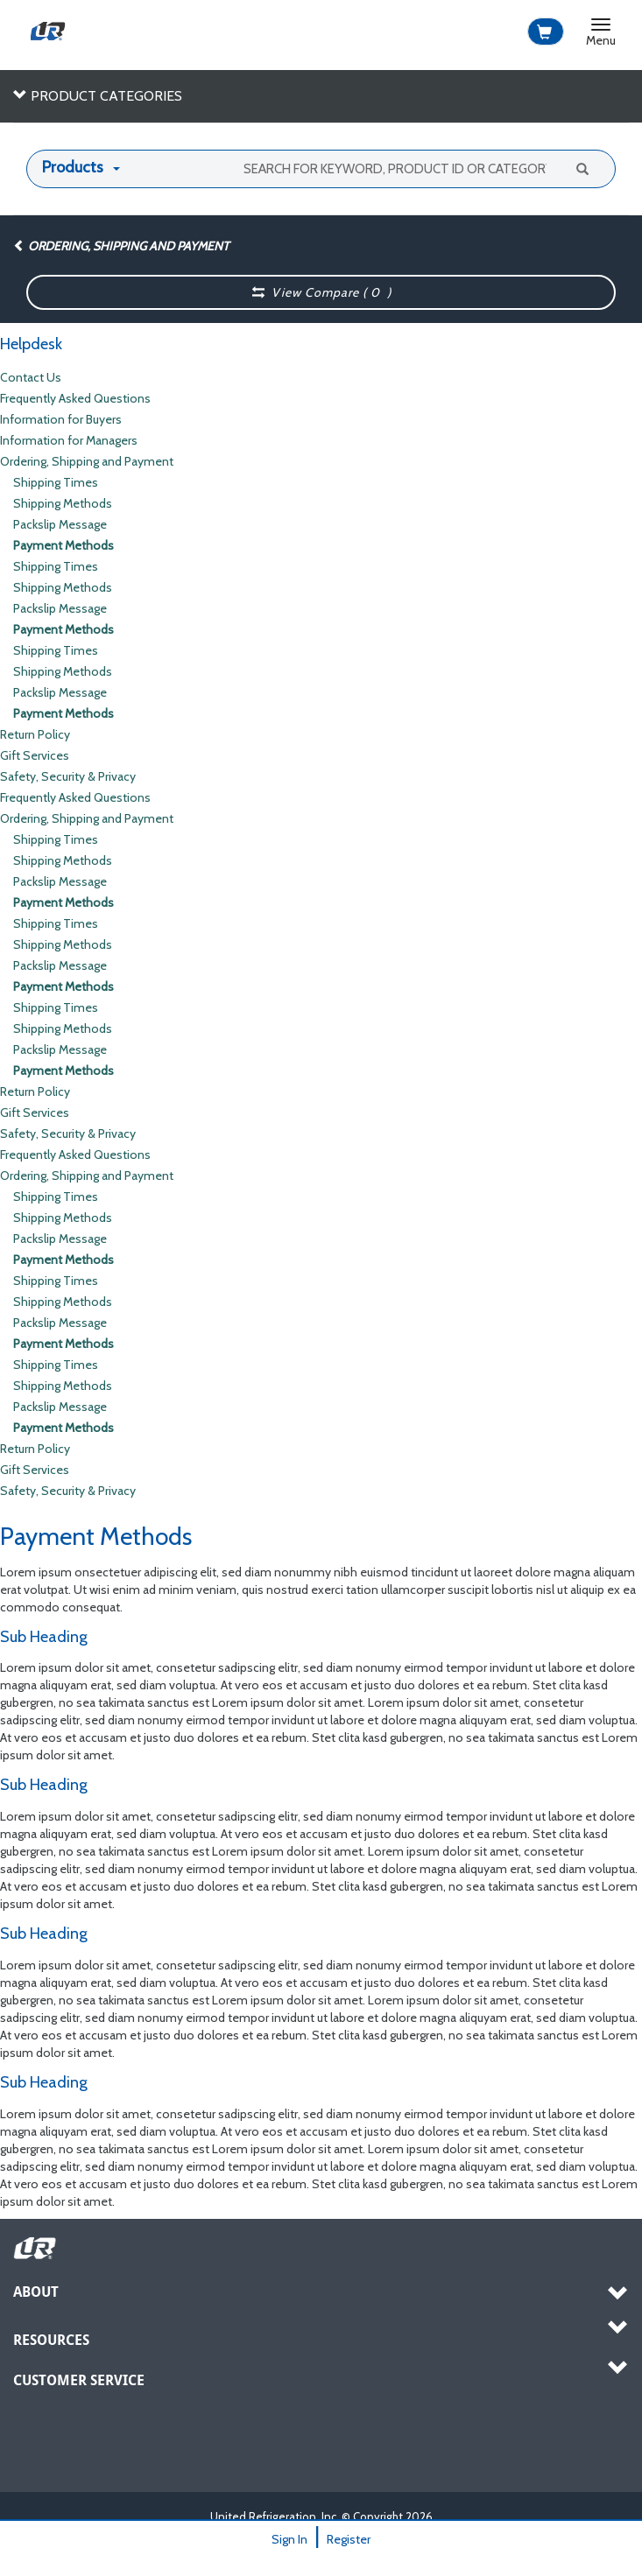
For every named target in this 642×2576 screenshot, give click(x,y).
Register (348, 2539)
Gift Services (34, 755)
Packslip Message (60, 524)
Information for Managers (69, 440)
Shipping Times (55, 482)
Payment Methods (63, 545)
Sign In (289, 2539)
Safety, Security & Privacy (68, 776)
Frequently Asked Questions (75, 398)
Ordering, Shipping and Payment (121, 246)
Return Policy (35, 734)
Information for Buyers (61, 419)
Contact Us (30, 377)
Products (72, 167)
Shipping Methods (62, 503)
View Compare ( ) (321, 292)
